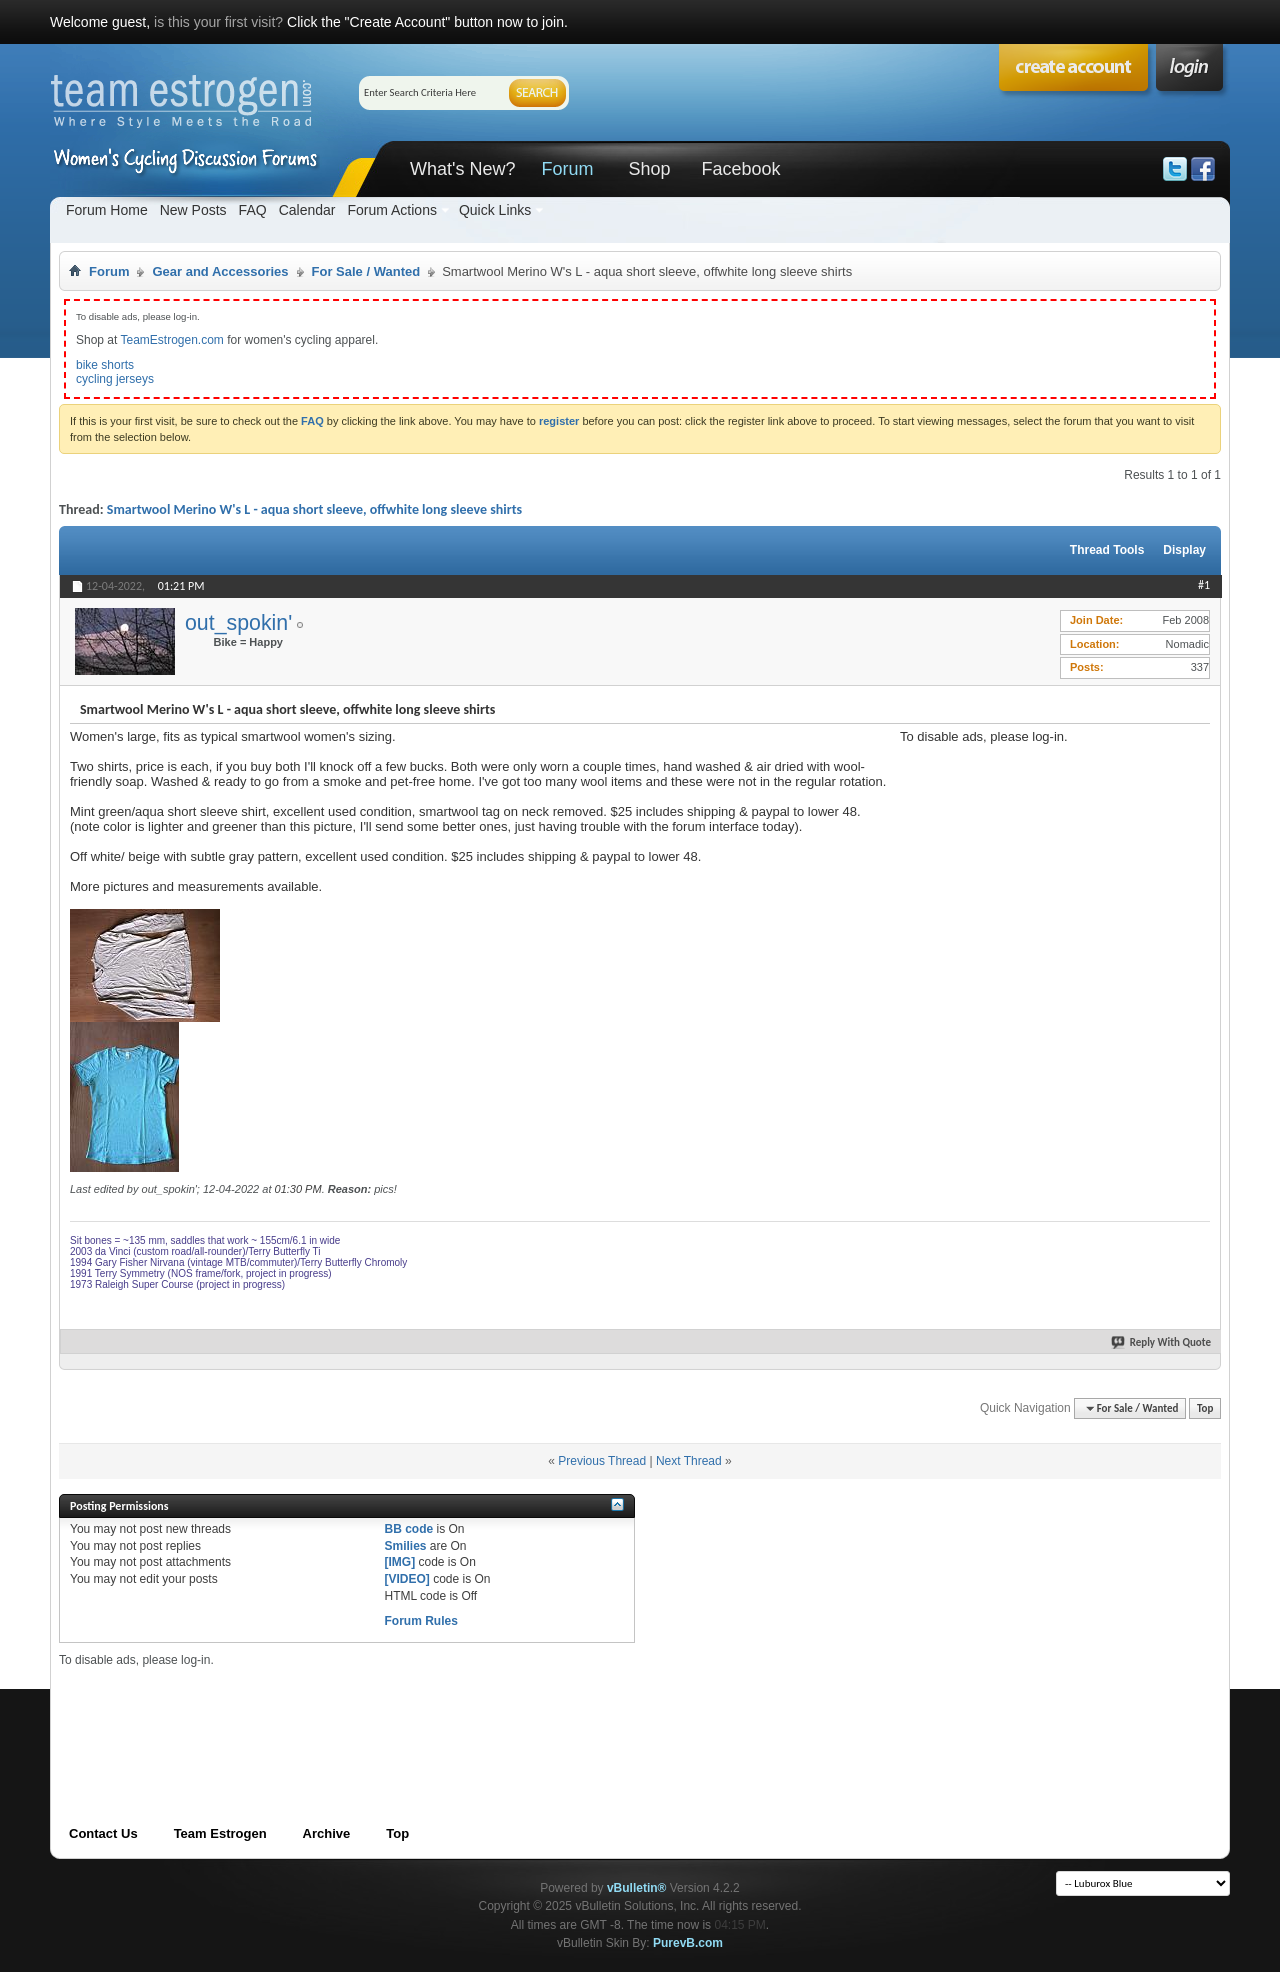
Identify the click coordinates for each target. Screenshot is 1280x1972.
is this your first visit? (218, 22)
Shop (649, 169)
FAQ (253, 210)
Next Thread (689, 1461)
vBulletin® (637, 1888)
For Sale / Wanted (366, 271)
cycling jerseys (115, 379)
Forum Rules (420, 1621)
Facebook (740, 169)
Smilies (405, 1546)
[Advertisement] (1050, 869)
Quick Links (495, 210)
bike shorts (105, 365)
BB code (408, 1529)
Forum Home (107, 210)
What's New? (462, 169)
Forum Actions (391, 210)
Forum (567, 169)
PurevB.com (688, 1943)
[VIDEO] (406, 1579)
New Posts (193, 210)
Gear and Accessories (220, 271)
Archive (327, 1833)
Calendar (307, 210)
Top (1205, 1408)
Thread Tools (1107, 550)
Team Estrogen (220, 1833)
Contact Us (103, 1833)
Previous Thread (602, 1461)
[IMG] (399, 1562)
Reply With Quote (1162, 1342)
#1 (1204, 585)
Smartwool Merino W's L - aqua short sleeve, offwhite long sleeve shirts (314, 509)
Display (1184, 550)
